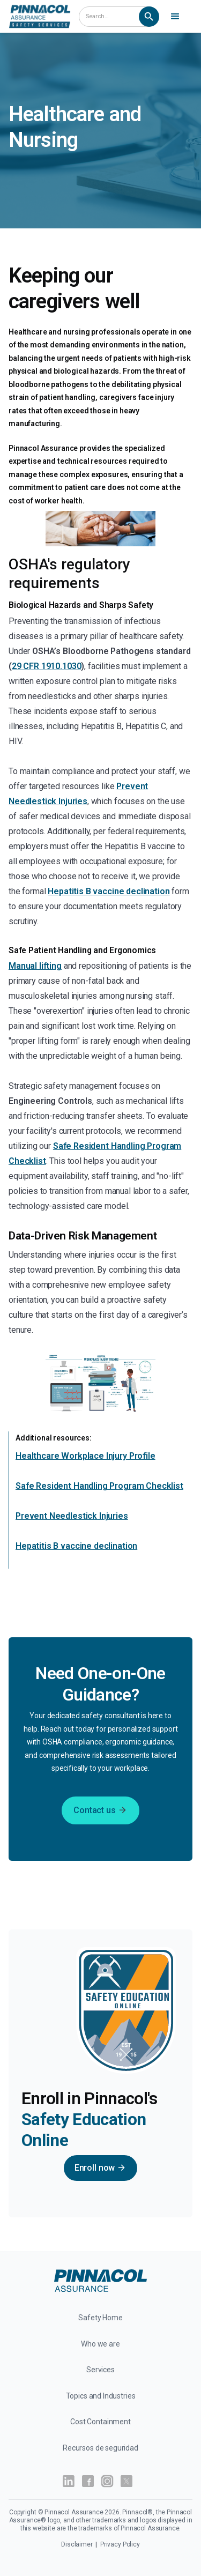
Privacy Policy (120, 2544)
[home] (39, 16)
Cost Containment (100, 2421)
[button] (177, 17)
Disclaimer (77, 2544)
